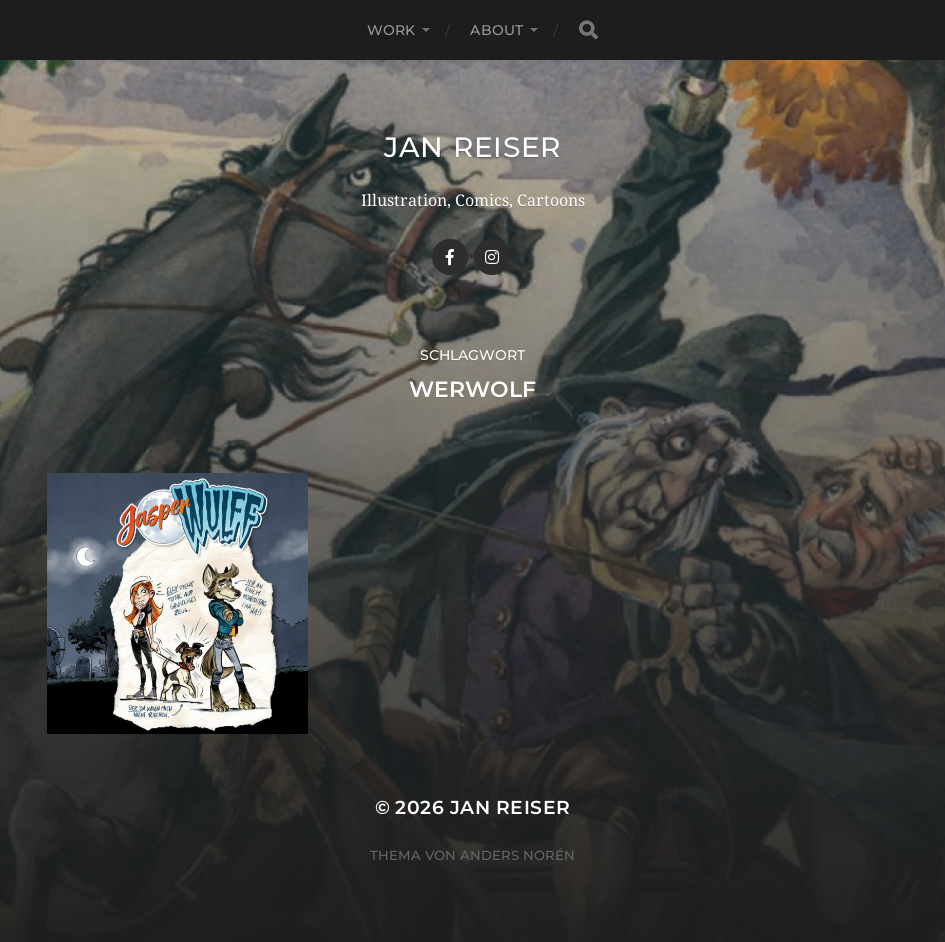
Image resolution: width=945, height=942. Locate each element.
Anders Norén (517, 855)
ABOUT (496, 30)
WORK (391, 30)
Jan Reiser (472, 147)
